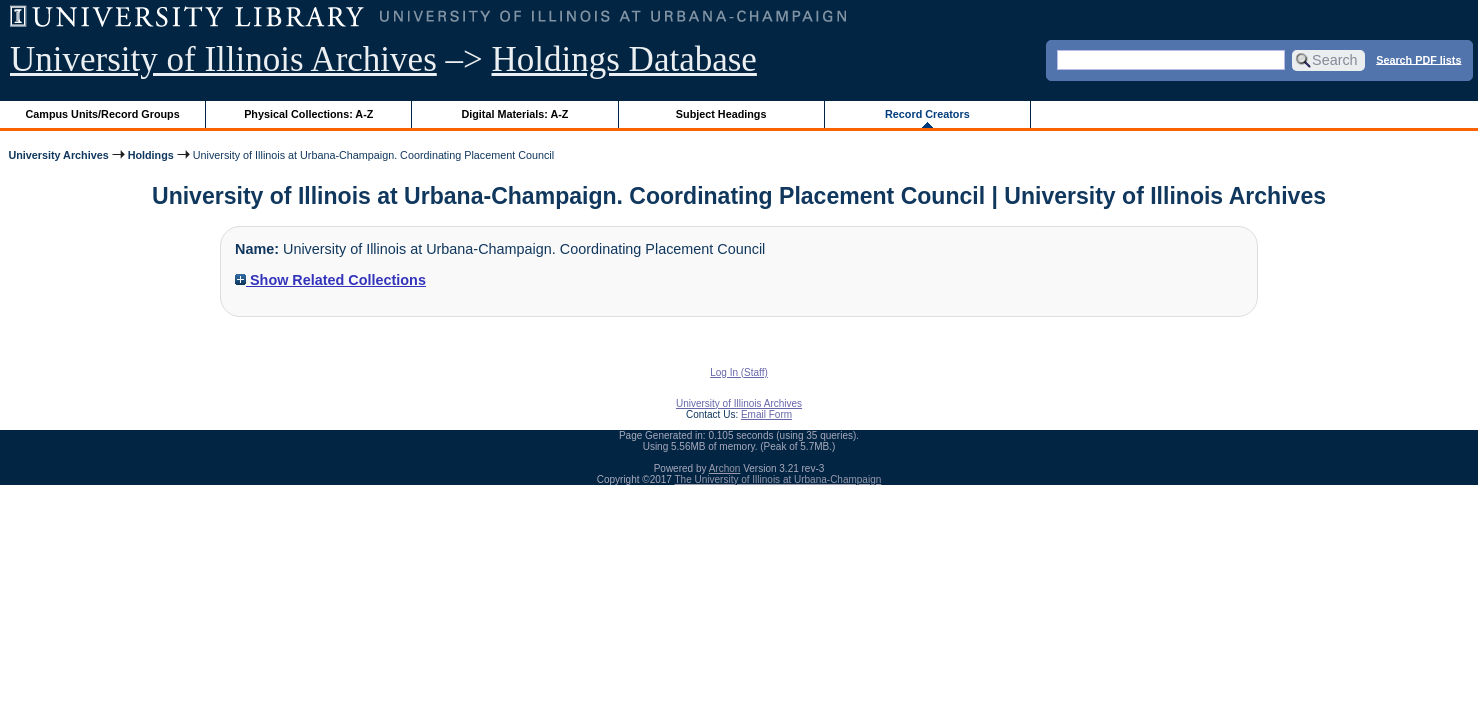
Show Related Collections (330, 280)
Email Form (766, 414)
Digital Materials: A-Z (514, 114)
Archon (725, 468)
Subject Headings (721, 114)
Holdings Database (624, 59)
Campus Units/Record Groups (103, 114)
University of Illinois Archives (223, 59)
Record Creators (927, 114)
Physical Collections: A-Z (308, 114)
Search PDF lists (1418, 59)
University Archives (58, 155)
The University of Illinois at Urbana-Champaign (778, 479)
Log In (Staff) (739, 372)
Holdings (151, 155)
